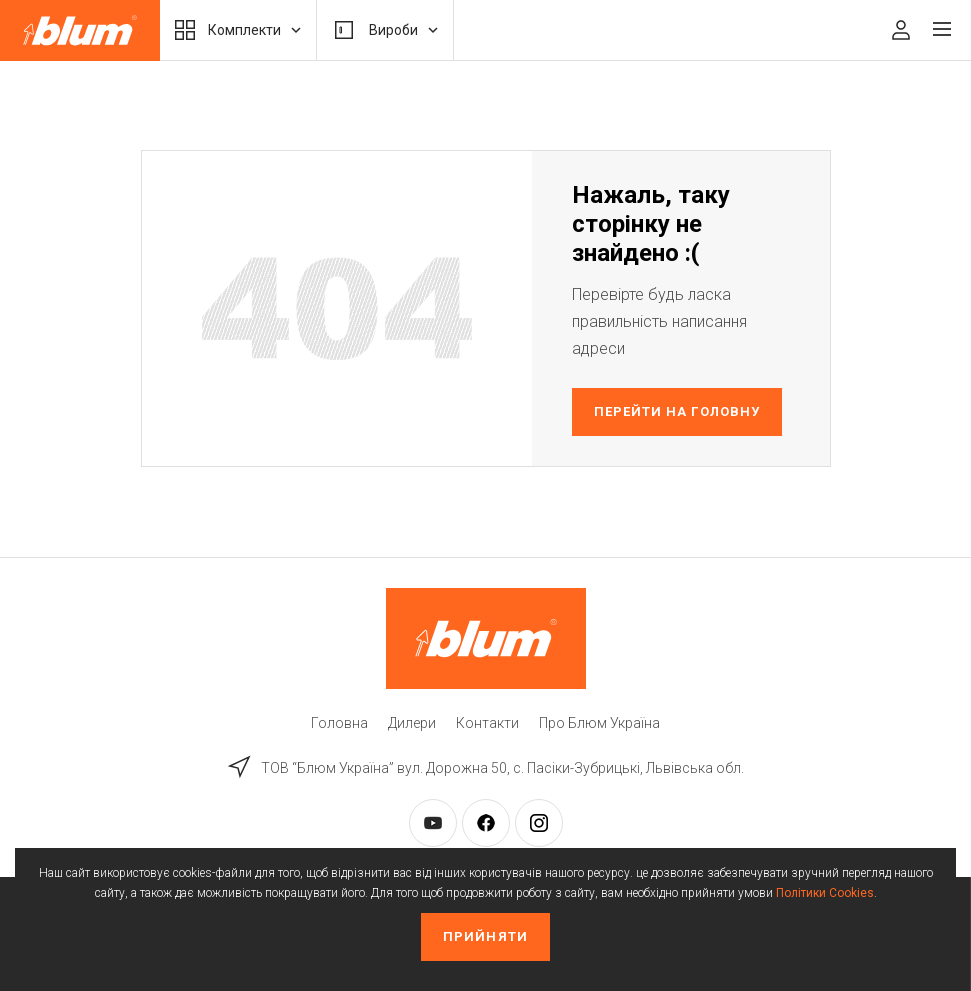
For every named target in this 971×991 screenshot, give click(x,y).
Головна (339, 723)
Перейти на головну (677, 411)
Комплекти (238, 30)
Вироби (385, 30)
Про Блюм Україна (599, 723)
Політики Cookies (825, 893)
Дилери (412, 723)
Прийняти (485, 936)
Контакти (487, 723)
